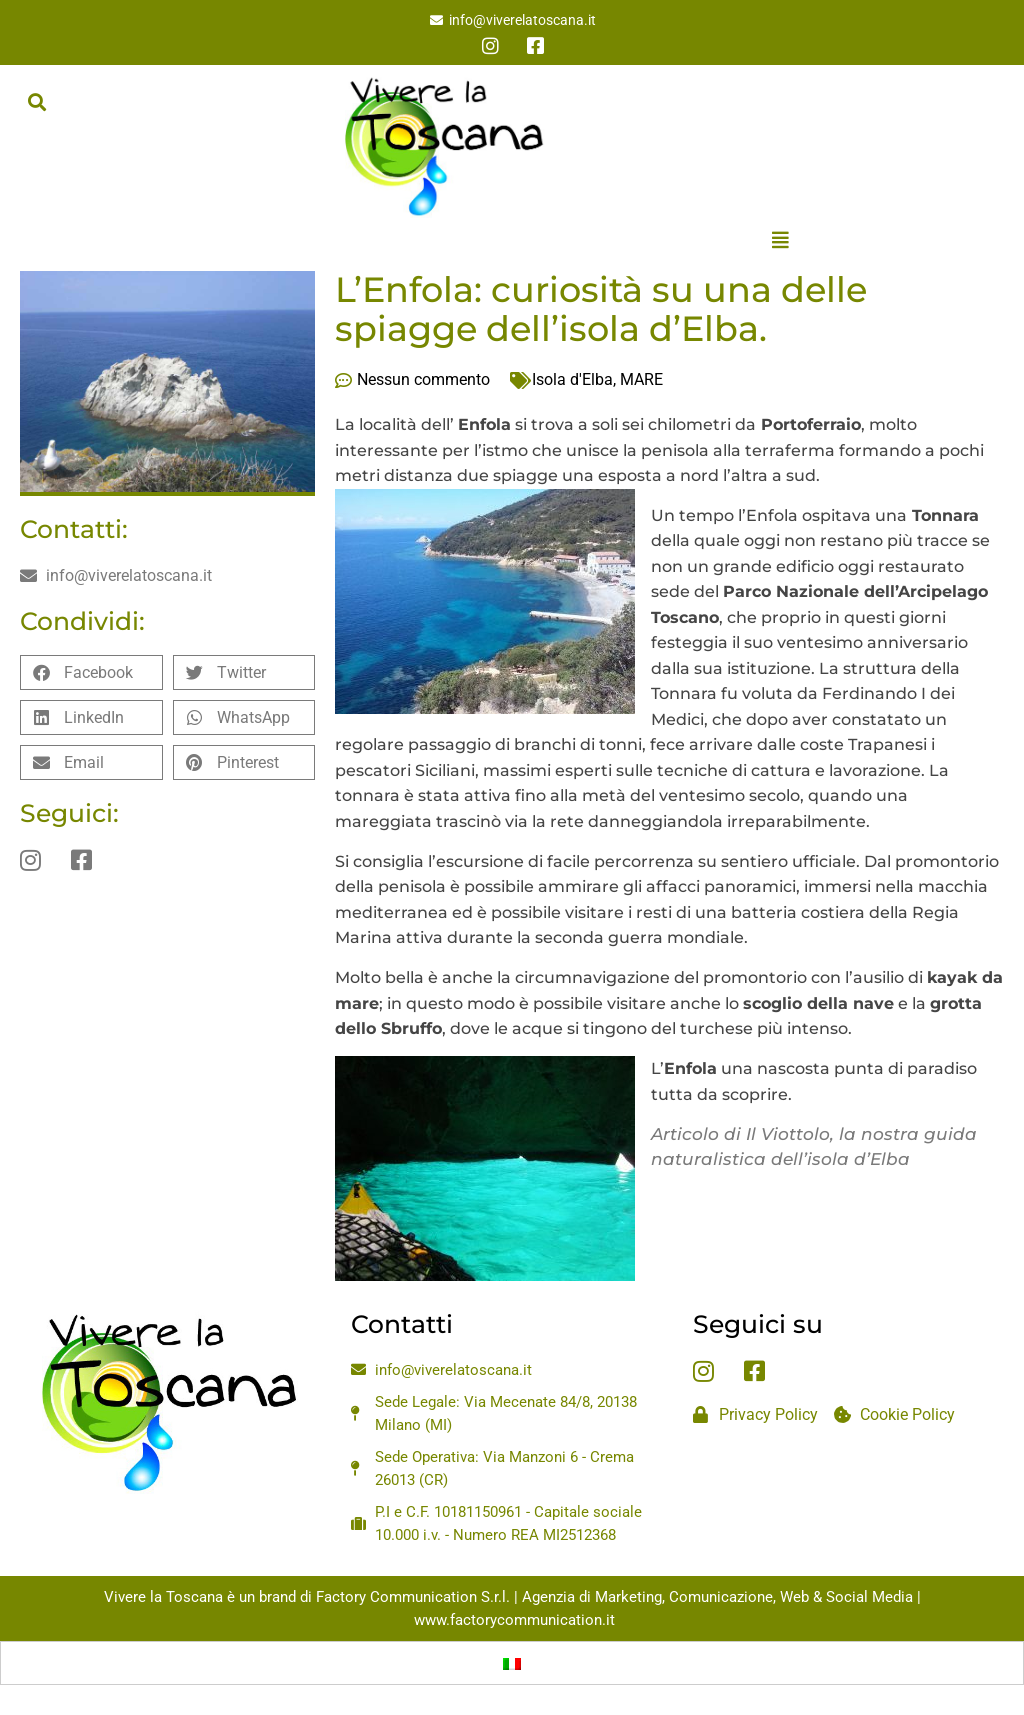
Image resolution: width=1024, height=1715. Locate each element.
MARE (641, 379)
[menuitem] (512, 1663)
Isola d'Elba (572, 379)
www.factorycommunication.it (514, 1620)
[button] (36, 101)
